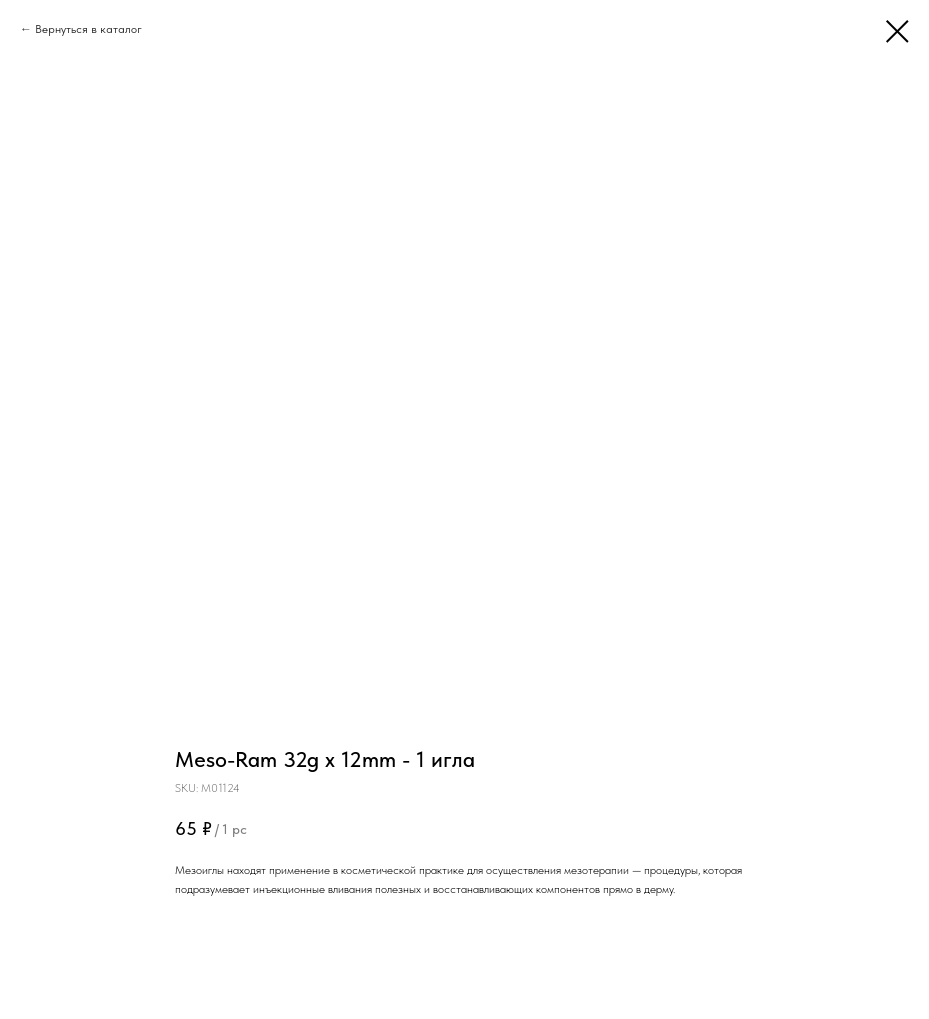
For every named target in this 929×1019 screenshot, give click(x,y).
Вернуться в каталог (88, 29)
